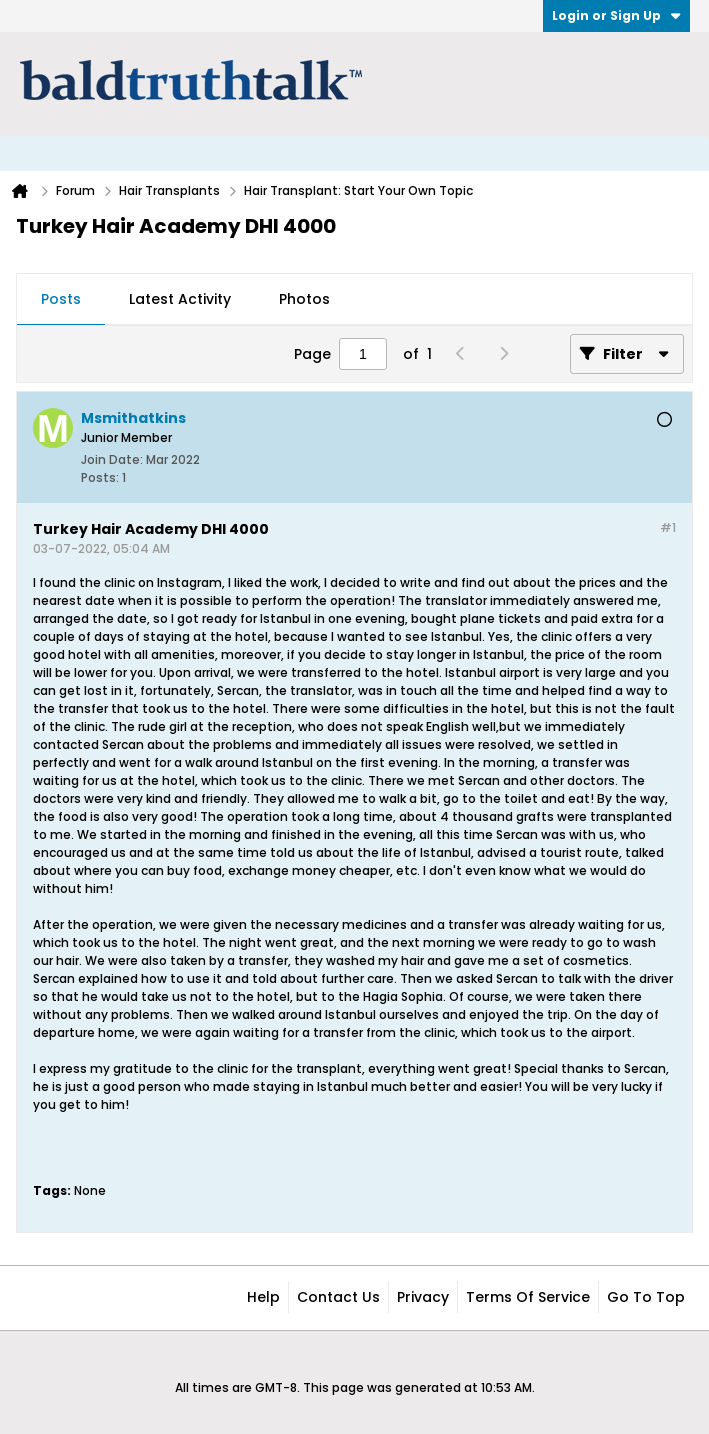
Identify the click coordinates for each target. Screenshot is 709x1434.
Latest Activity (180, 299)
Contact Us (338, 1297)
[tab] (61, 300)
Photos (304, 299)
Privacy (423, 1297)
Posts (61, 299)
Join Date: (112, 459)
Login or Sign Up (616, 15)
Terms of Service (528, 1297)
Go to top (646, 1297)
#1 (668, 527)
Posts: (100, 477)
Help (263, 1297)
